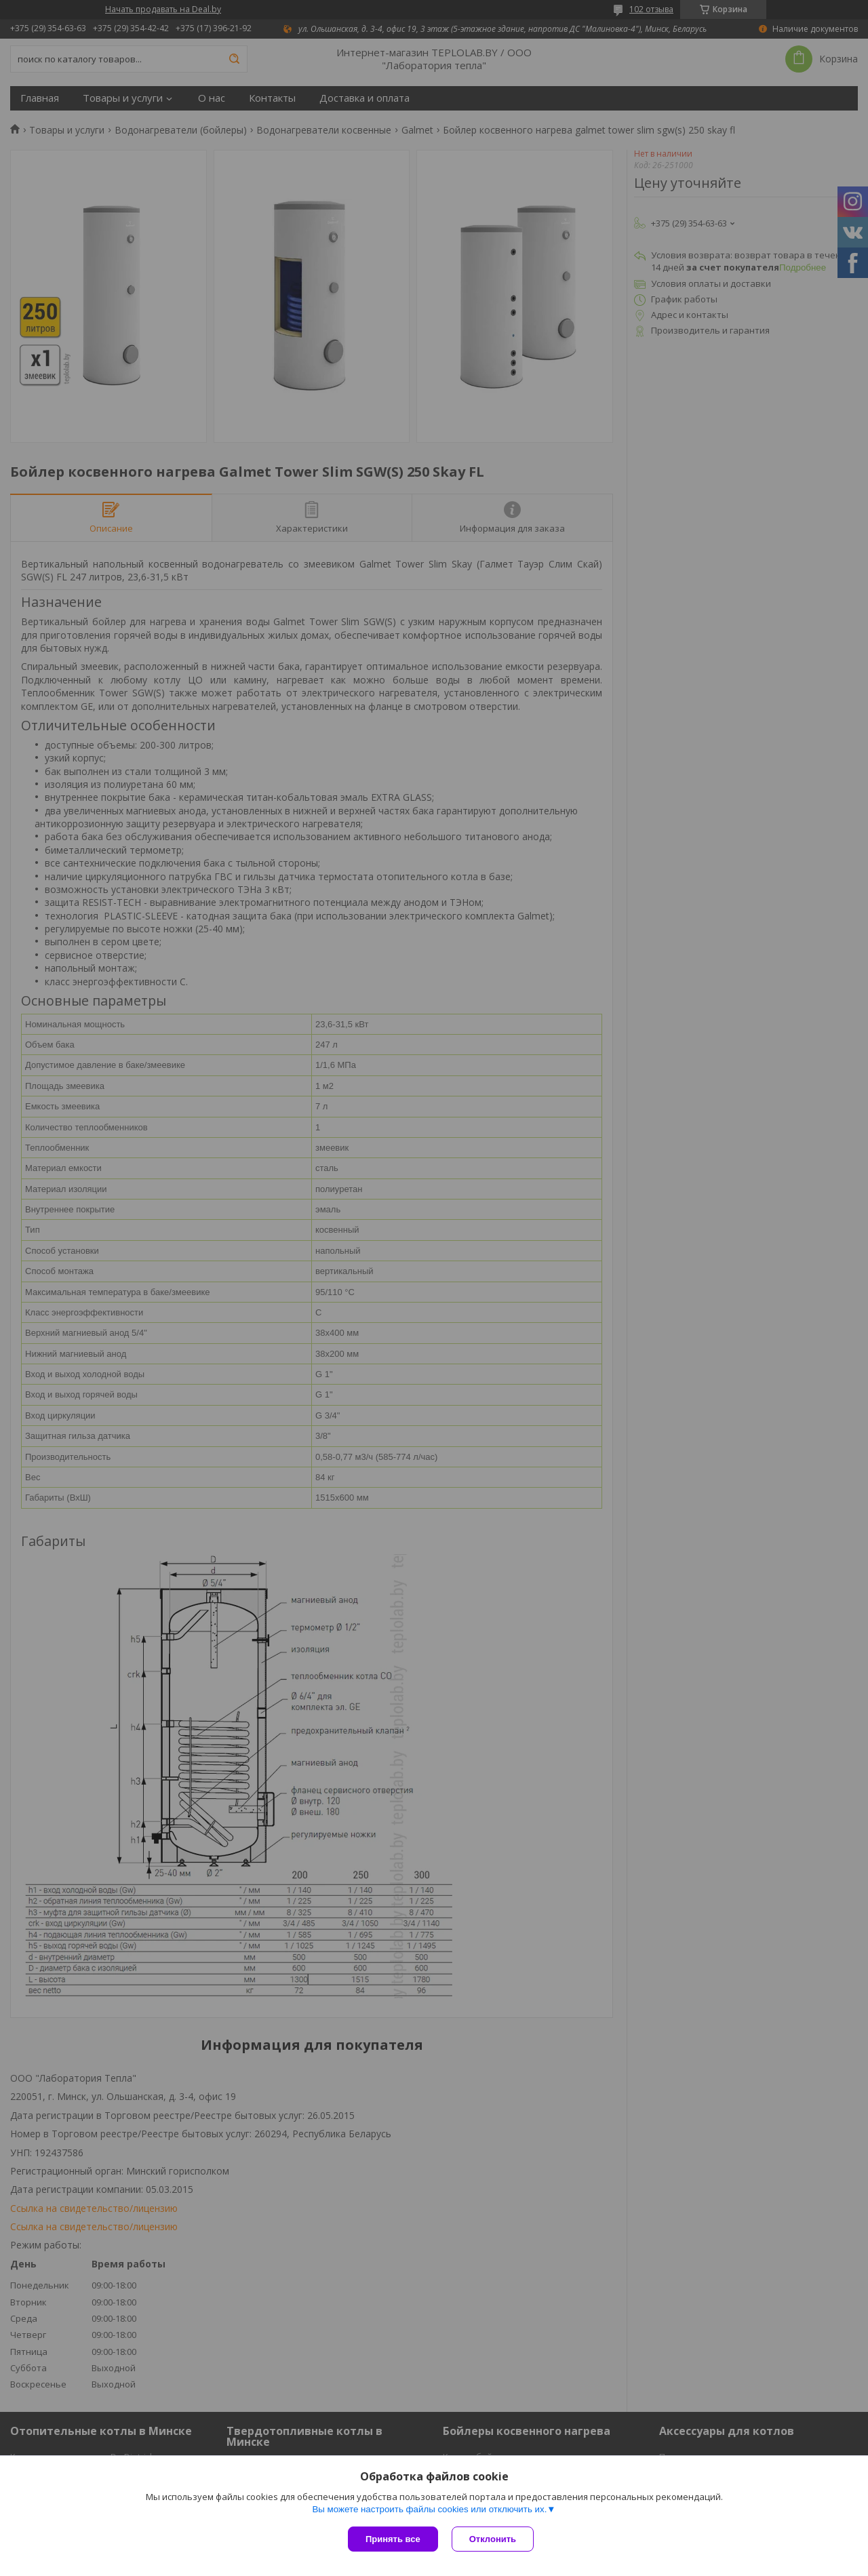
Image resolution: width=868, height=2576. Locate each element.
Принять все (393, 2539)
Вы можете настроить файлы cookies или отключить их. (429, 2509)
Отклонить (492, 2539)
